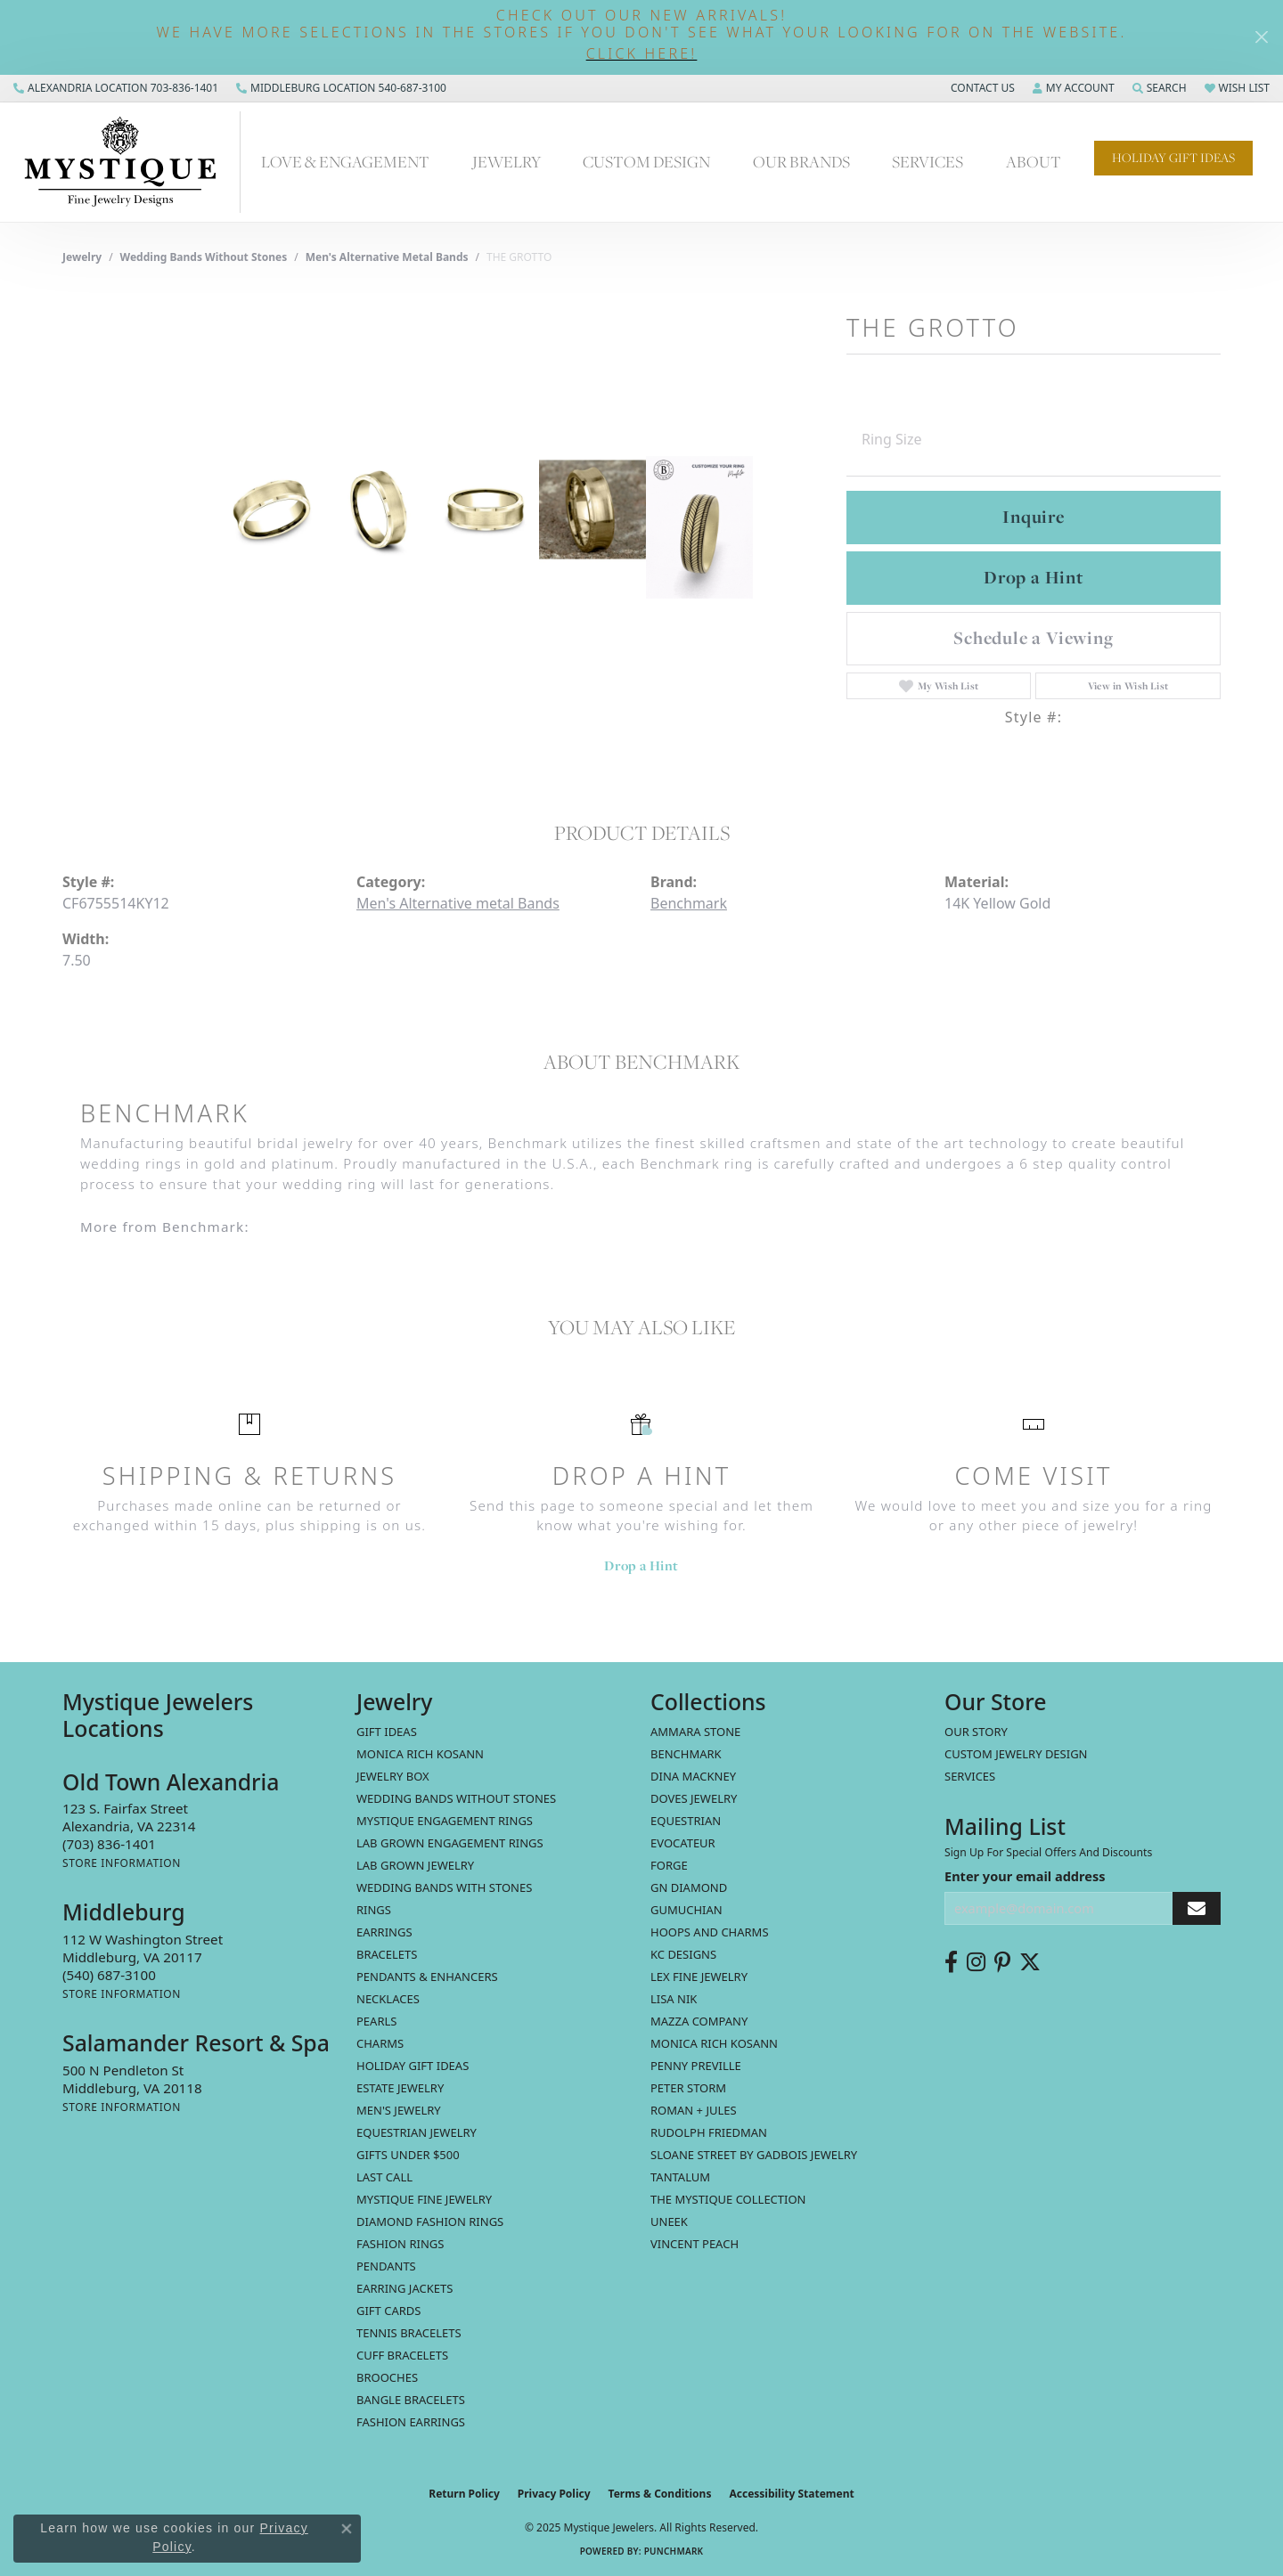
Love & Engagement (345, 161)
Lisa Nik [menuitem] (673, 1999)
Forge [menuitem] (669, 1865)
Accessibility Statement (791, 2493)
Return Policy (464, 2493)
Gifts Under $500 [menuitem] (408, 2155)
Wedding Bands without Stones (204, 257)
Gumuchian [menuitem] (686, 1910)
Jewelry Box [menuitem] (392, 1776)
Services (927, 161)
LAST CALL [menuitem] (384, 2177)
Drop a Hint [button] (1033, 577)
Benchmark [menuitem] (686, 1754)
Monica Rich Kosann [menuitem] (714, 2043)
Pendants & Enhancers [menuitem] (427, 1977)
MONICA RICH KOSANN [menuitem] (420, 1754)
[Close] (1261, 37)
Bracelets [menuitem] (386, 1954)
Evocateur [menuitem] (682, 1843)
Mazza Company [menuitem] (699, 2021)
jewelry (82, 257)
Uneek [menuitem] (669, 2221)
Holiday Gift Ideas (1173, 158)
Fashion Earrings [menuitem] (410, 2422)
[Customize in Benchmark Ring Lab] (699, 527)
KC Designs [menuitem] (683, 1954)
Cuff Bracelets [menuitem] (402, 2355)
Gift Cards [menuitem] (388, 2311)
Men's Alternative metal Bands (387, 257)
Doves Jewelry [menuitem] (693, 1798)
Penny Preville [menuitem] (695, 2066)
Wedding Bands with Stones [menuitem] (444, 1887)
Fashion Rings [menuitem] (400, 2244)
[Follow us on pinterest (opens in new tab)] (1002, 1962)
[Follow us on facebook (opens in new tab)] (951, 1962)
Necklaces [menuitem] (388, 1999)
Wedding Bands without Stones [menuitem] (456, 1798)
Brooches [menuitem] (387, 2377)
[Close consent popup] (346, 2528)
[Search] (1159, 88)
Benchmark (688, 903)
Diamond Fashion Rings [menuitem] (429, 2221)
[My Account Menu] (1074, 88)
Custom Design (646, 161)
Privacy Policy (554, 2493)
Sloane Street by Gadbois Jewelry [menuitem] (753, 2155)
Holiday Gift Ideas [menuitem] (412, 2066)
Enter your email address (1024, 1876)
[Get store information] (121, 1863)
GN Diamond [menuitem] (688, 1887)
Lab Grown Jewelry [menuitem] (415, 1865)
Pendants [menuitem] (386, 2266)
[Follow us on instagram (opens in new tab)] (976, 1962)
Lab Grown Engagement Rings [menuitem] (449, 1843)
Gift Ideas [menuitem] (386, 1732)
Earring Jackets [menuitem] (404, 2288)
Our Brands (801, 161)
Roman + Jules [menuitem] (693, 2110)
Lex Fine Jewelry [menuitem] (699, 1977)
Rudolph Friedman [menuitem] (708, 2132)
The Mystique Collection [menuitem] (728, 2199)
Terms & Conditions (660, 2493)
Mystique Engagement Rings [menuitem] (444, 1821)
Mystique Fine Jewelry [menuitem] (424, 2199)
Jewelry (506, 161)
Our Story (976, 1732)
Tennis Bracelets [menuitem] (409, 2333)
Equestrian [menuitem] (685, 1821)
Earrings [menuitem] (384, 1932)
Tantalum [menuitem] (680, 2177)
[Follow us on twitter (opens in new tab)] (1030, 1962)
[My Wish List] (1237, 88)
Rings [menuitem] (373, 1910)
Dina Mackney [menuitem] (693, 1776)
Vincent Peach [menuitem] (694, 2244)
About (1033, 161)
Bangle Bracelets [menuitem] (410, 2400)
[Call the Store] (109, 1844)
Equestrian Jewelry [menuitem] (416, 2132)
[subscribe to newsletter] (1197, 1908)
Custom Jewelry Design (1016, 1754)
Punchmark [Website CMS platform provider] (674, 2551)
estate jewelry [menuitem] (400, 2088)
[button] (641, 53)
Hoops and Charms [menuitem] (709, 1932)
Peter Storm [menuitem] (688, 2088)
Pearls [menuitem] (376, 2021)
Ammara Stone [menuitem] (695, 1732)
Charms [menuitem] (380, 2043)
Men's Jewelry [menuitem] (398, 2110)
